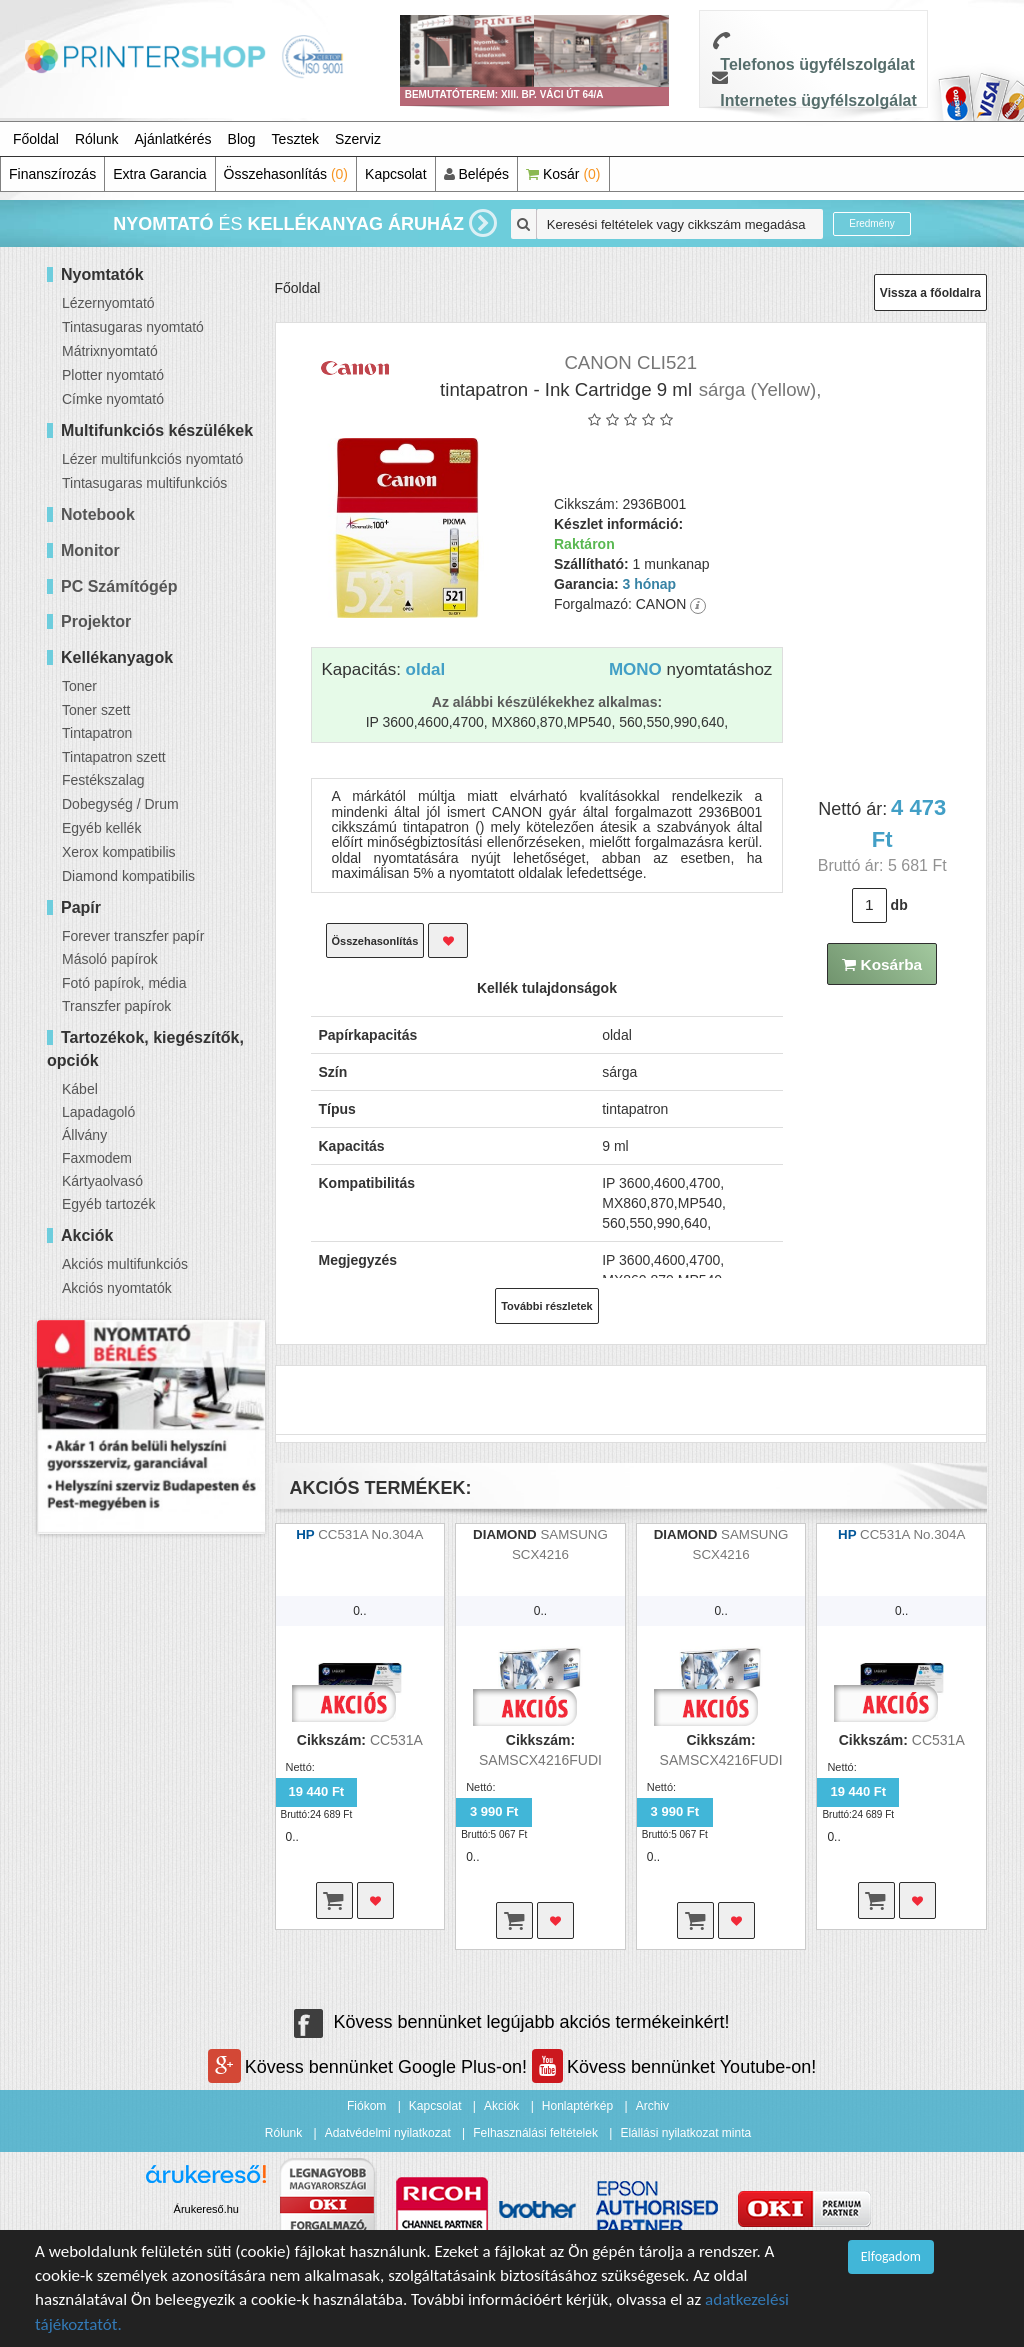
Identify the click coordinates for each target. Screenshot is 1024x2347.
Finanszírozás (52, 174)
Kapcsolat (395, 174)
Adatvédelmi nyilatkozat (388, 2133)
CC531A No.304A (370, 1534)
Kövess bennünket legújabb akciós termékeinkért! (511, 2022)
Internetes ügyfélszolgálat (818, 100)
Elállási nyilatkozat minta (685, 2133)
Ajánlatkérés (173, 139)
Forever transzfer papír (133, 936)
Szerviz (358, 139)
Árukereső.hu (206, 2209)
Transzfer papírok (116, 1006)
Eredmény (872, 223)
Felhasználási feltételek (535, 2133)
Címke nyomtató (113, 399)
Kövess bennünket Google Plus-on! (370, 2067)
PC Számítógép (119, 586)
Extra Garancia (159, 174)
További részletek (547, 1306)
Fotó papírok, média (124, 983)
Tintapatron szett (114, 757)
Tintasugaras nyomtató (133, 327)
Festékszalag (103, 780)
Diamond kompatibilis (128, 876)
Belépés (476, 174)
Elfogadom (891, 2256)
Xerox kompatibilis (119, 852)
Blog (242, 139)
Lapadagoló (98, 1112)
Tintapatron (97, 733)
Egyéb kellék (101, 828)
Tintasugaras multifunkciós (144, 483)
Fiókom (366, 2106)
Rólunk (97, 139)
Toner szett (96, 710)
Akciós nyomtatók (117, 1288)
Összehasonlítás (286, 174)
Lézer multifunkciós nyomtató (152, 459)
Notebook (98, 514)
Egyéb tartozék (108, 1204)
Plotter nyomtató (113, 375)
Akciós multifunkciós (125, 1264)
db (899, 905)
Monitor (90, 550)
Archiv (652, 2106)
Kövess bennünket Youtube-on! (674, 2067)
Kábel (80, 1089)
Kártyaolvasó (102, 1181)
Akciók (501, 2106)
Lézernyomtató (108, 303)
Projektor (96, 621)
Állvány (84, 1135)
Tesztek (295, 139)
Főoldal (36, 139)
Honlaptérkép (577, 2106)
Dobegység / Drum (120, 804)
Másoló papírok (110, 959)
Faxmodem (97, 1158)
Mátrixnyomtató (110, 351)
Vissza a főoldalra (930, 293)
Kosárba (882, 964)
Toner (79, 686)
